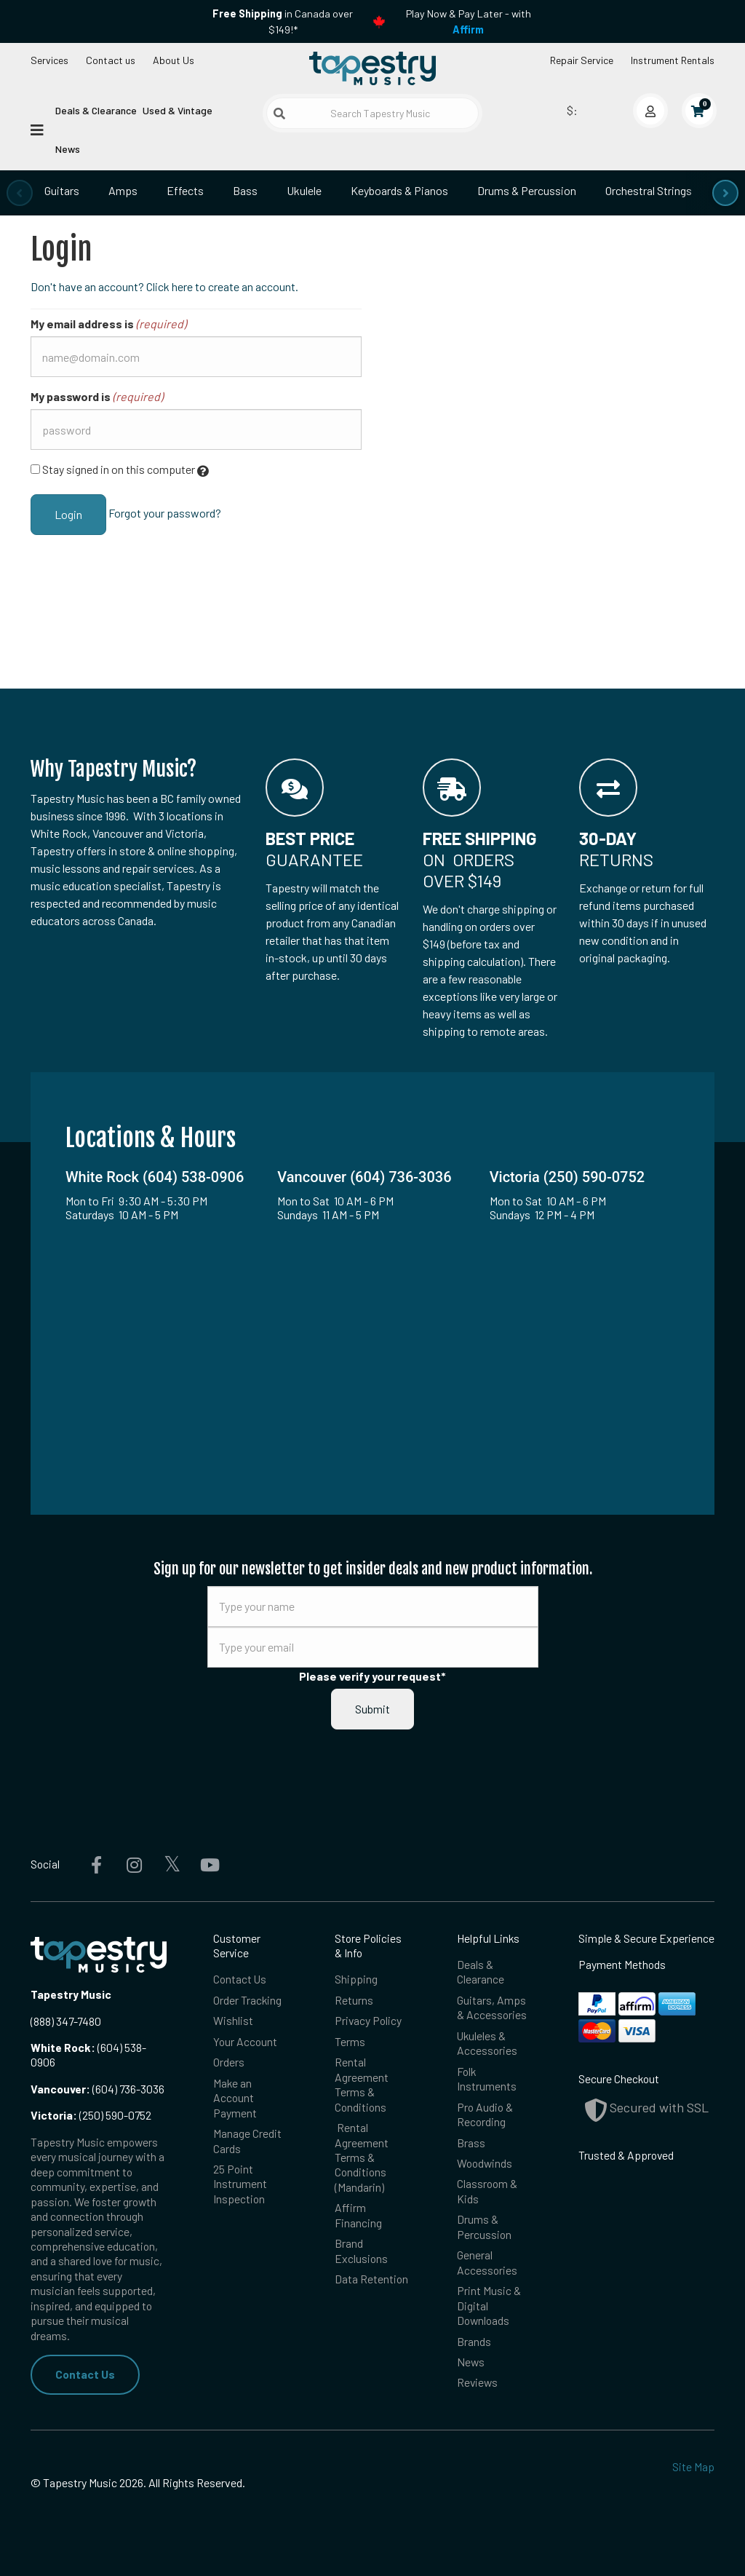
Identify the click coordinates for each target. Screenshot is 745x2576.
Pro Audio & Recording (485, 2114)
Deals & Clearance (96, 110)
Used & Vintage (177, 110)
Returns (354, 2000)
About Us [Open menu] (173, 60)
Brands (474, 2341)
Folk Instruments (487, 2078)
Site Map (693, 2466)
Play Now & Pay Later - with (468, 21)
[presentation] (20, 193)
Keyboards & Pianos (399, 190)
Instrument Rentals (672, 60)
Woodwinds (484, 2163)
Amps (123, 190)
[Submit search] (279, 113)
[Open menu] (37, 129)
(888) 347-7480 (66, 2021)
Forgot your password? (164, 513)
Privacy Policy (368, 2020)
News (67, 149)
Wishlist (233, 2020)
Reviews (477, 2382)
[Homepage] (372, 68)
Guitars (61, 190)
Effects (185, 190)
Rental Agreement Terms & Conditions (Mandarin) (362, 2157)
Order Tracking (247, 2000)
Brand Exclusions (361, 2250)
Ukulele (304, 190)
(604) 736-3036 (97, 2089)
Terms (350, 2041)
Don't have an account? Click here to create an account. (164, 286)
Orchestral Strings (648, 190)
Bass (245, 190)
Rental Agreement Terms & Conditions (362, 2084)
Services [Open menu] (49, 60)
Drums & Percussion (526, 190)
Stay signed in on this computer (120, 469)
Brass (471, 2142)
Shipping (356, 1979)
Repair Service (581, 60)
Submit (372, 1709)
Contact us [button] (110, 60)
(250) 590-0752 (91, 2115)
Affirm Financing (358, 2214)
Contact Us (85, 2374)
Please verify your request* (372, 1676)
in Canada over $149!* (282, 21)
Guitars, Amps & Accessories (492, 2007)
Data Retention (371, 2279)
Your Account (245, 2041)
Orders (228, 2062)
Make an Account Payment (235, 2098)
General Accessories (487, 2262)
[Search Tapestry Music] (372, 113)
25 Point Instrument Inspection (240, 2184)
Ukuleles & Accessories (487, 2043)
